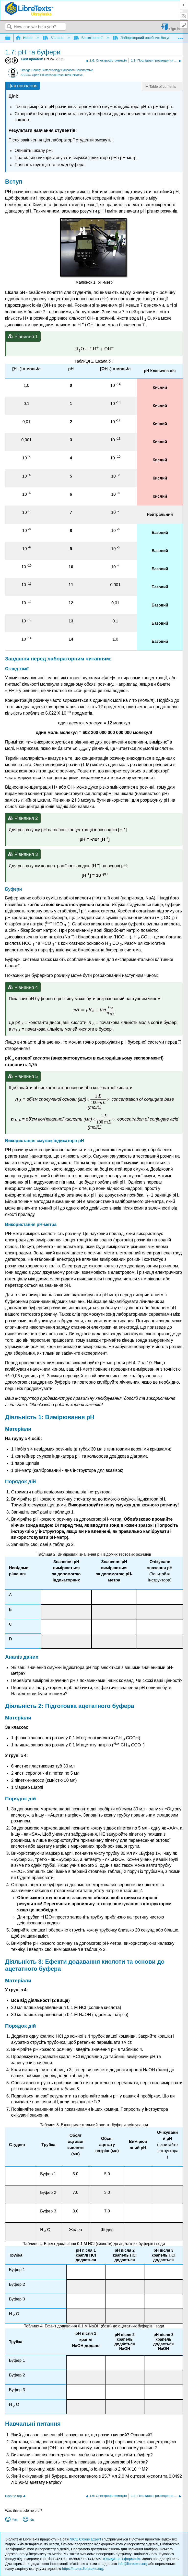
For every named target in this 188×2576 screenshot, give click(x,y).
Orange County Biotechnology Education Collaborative (57, 70)
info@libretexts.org (132, 2564)
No (32, 2520)
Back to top (13, 2496)
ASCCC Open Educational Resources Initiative (52, 75)
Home (24, 38)
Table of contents (162, 86)
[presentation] (94, 348)
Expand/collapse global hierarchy (11, 38)
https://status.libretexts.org (82, 2569)
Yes (14, 2520)
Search (9, 27)
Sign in (174, 29)
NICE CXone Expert (86, 2539)
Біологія (54, 38)
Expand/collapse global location (180, 37)
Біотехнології (89, 38)
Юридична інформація (121, 2559)
